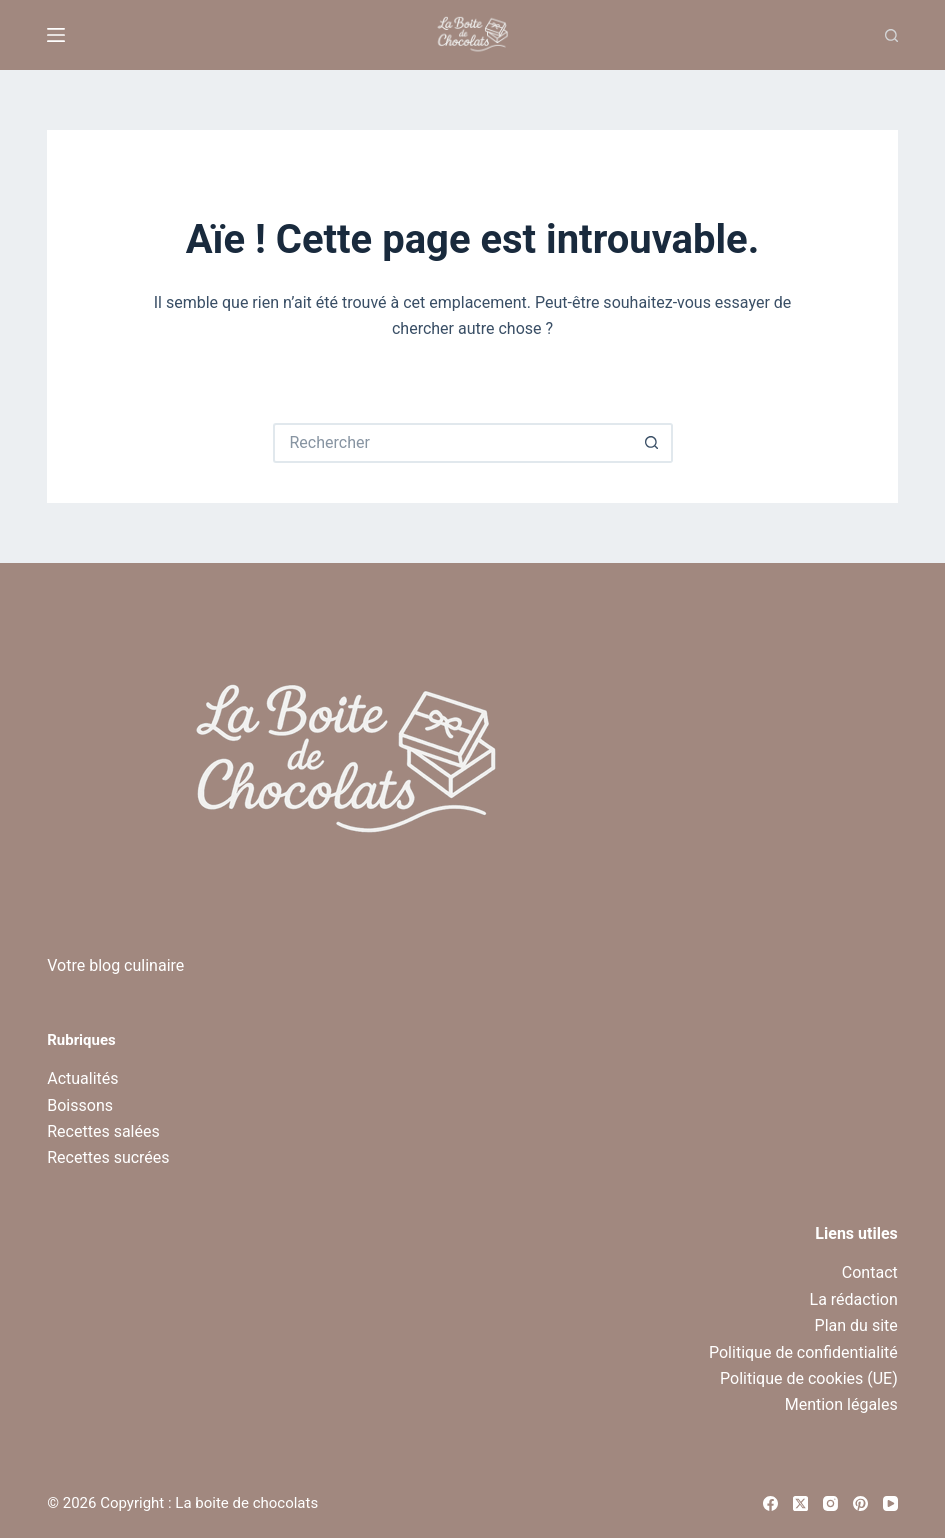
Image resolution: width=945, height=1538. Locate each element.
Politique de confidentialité (803, 1352)
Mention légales (841, 1404)
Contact (870, 1272)
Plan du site (856, 1325)
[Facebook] (770, 1503)
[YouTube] (890, 1503)
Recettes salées (103, 1131)
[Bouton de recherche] (653, 443)
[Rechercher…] (453, 443)
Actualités (82, 1078)
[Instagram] (830, 1503)
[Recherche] (891, 35)
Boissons (80, 1105)
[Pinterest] (860, 1503)
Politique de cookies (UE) (809, 1378)
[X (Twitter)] (800, 1503)
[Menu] (56, 35)
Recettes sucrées (108, 1157)
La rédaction (854, 1299)
